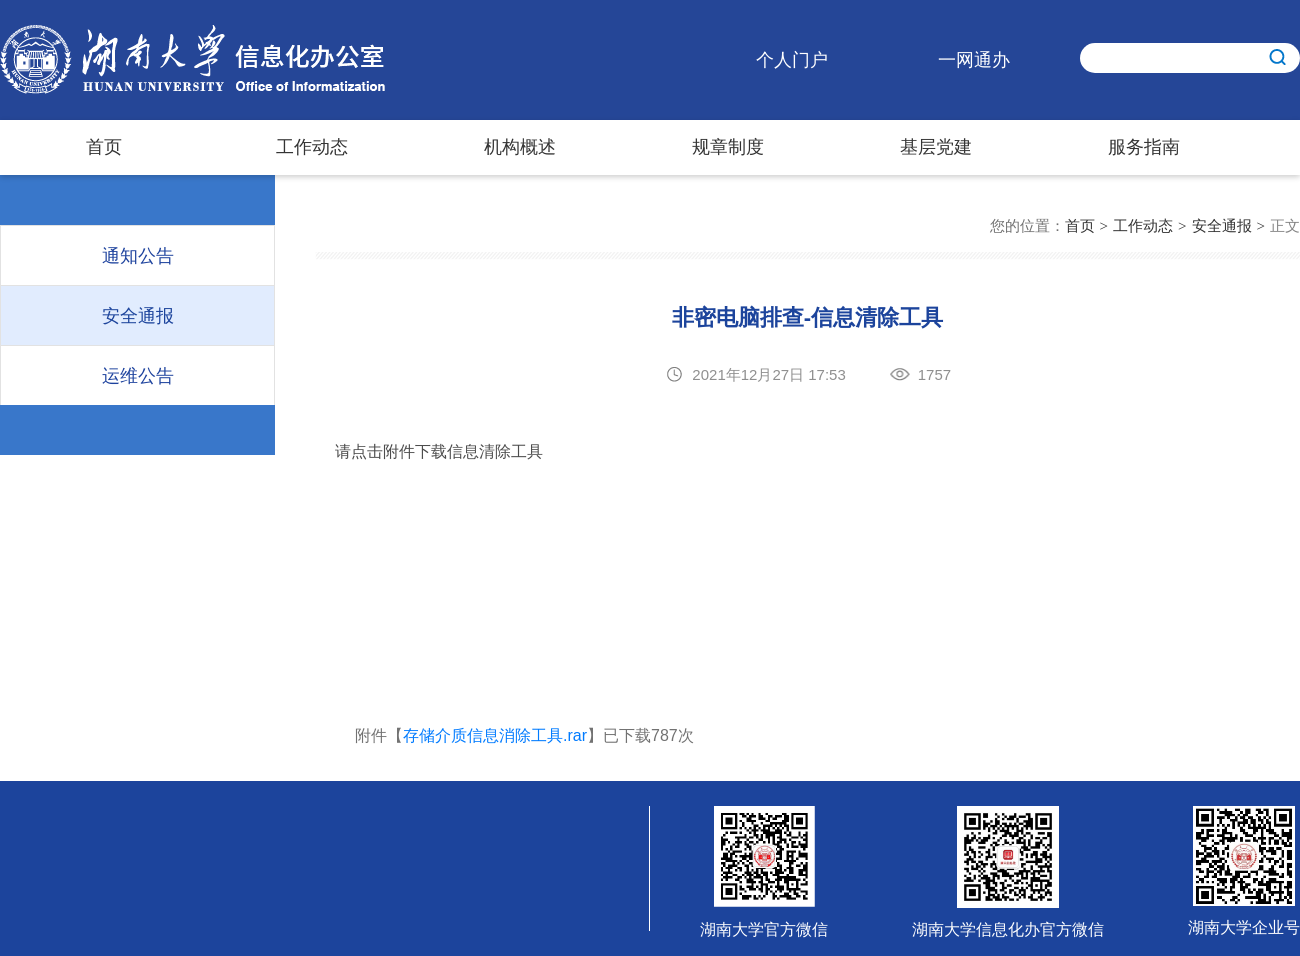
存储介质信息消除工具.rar (495, 735)
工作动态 (312, 147)
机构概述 (520, 147)
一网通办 (974, 60)
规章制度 (728, 147)
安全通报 (1222, 225)
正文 (1285, 225)
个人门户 (792, 60)
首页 (104, 147)
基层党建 (936, 147)
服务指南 (1144, 147)
